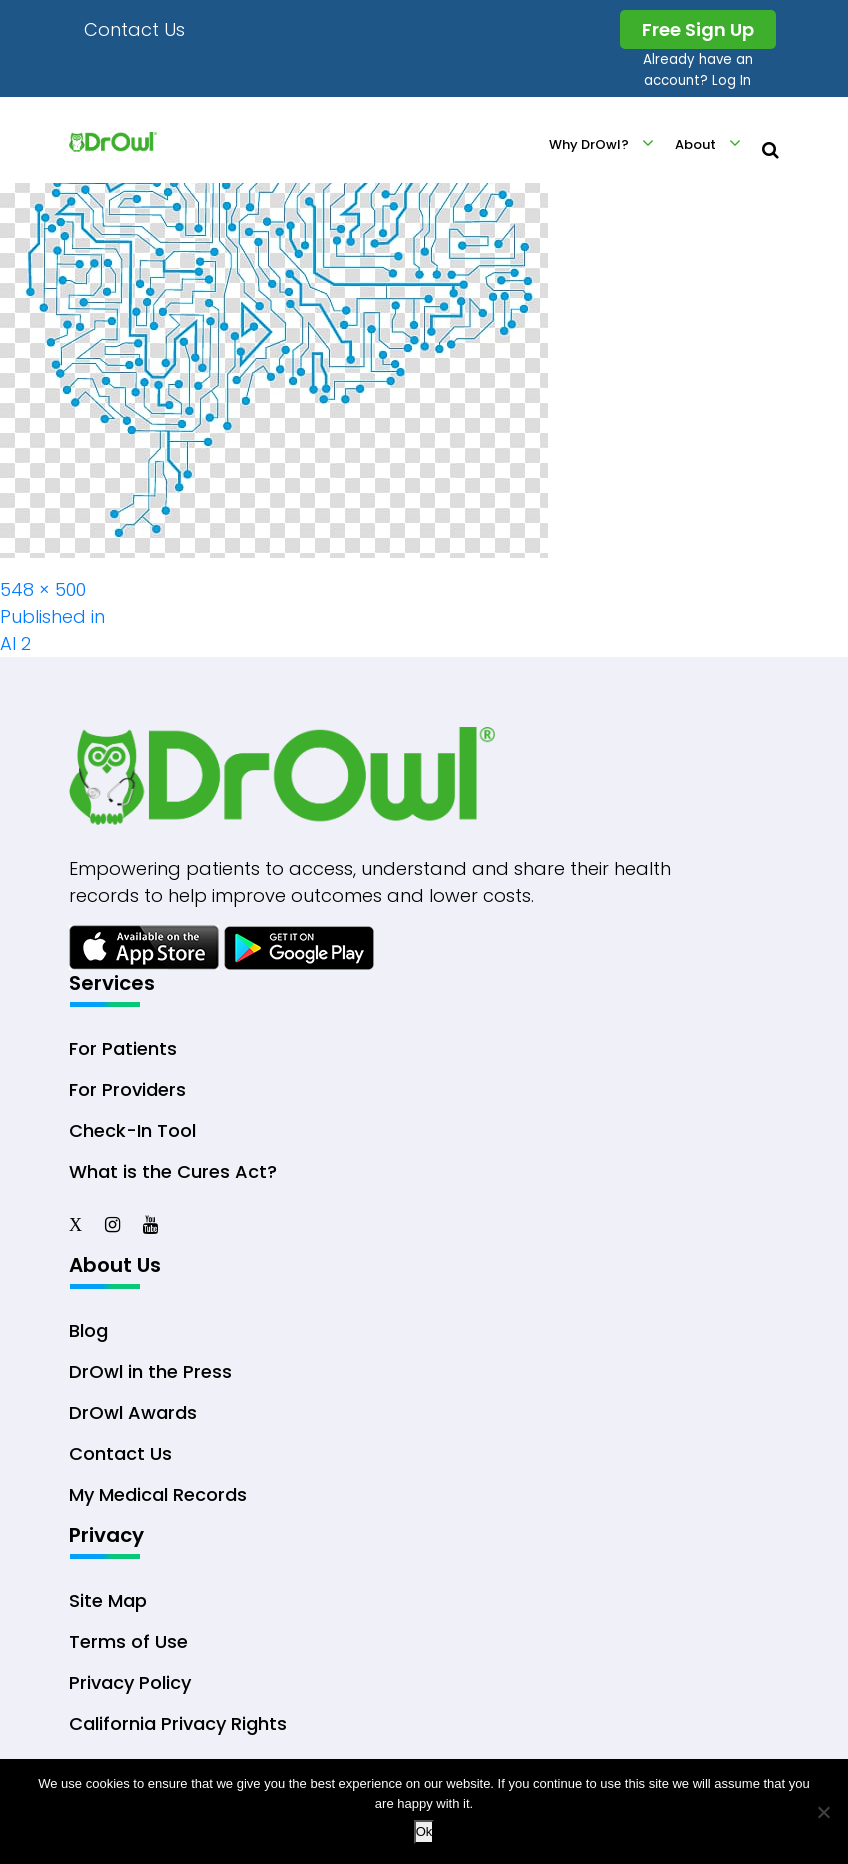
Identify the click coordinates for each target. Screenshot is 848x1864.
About (695, 144)
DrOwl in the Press (150, 1371)
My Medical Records (158, 1494)
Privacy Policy (130, 1682)
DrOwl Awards (133, 1412)
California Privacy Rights (178, 1723)
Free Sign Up (698, 29)
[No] (823, 1812)
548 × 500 (43, 589)
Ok (424, 1831)
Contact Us (134, 29)
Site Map (108, 1600)
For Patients (123, 1048)
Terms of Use (128, 1641)
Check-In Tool (132, 1130)
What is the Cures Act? (173, 1171)
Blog (88, 1330)
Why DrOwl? (589, 144)
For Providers (127, 1089)
